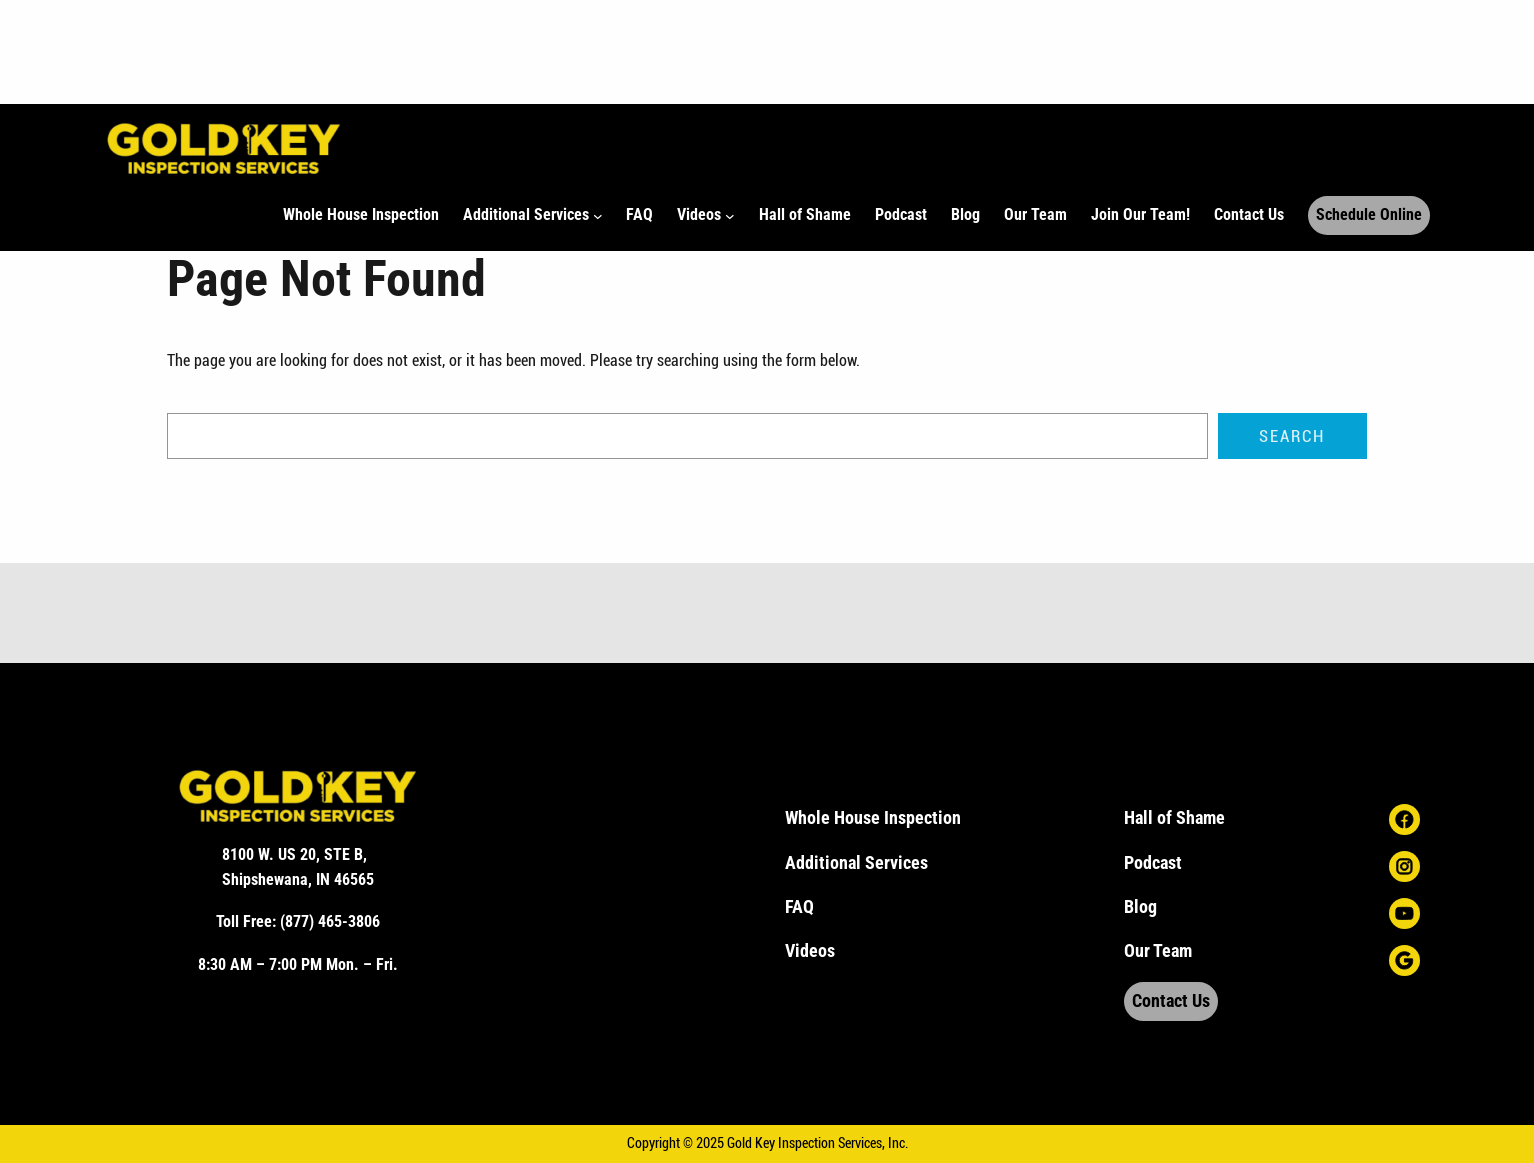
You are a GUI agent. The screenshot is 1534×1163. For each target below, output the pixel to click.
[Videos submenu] (730, 216)
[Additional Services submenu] (598, 216)
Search (1292, 436)
